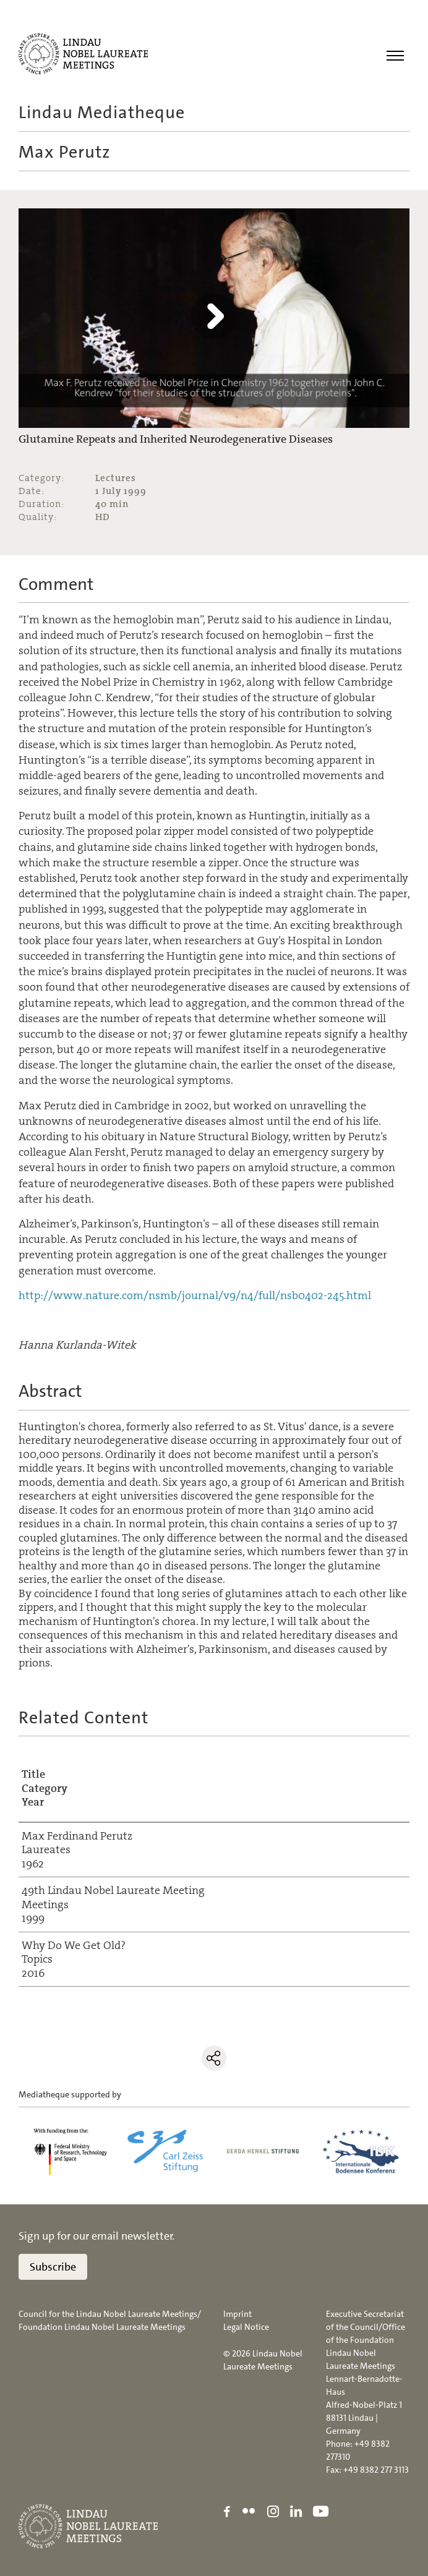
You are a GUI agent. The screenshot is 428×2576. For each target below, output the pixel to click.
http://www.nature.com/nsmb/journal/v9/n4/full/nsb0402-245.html (195, 1295)
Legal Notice (246, 2327)
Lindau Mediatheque (102, 112)
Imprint (237, 2314)
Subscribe (53, 2266)
